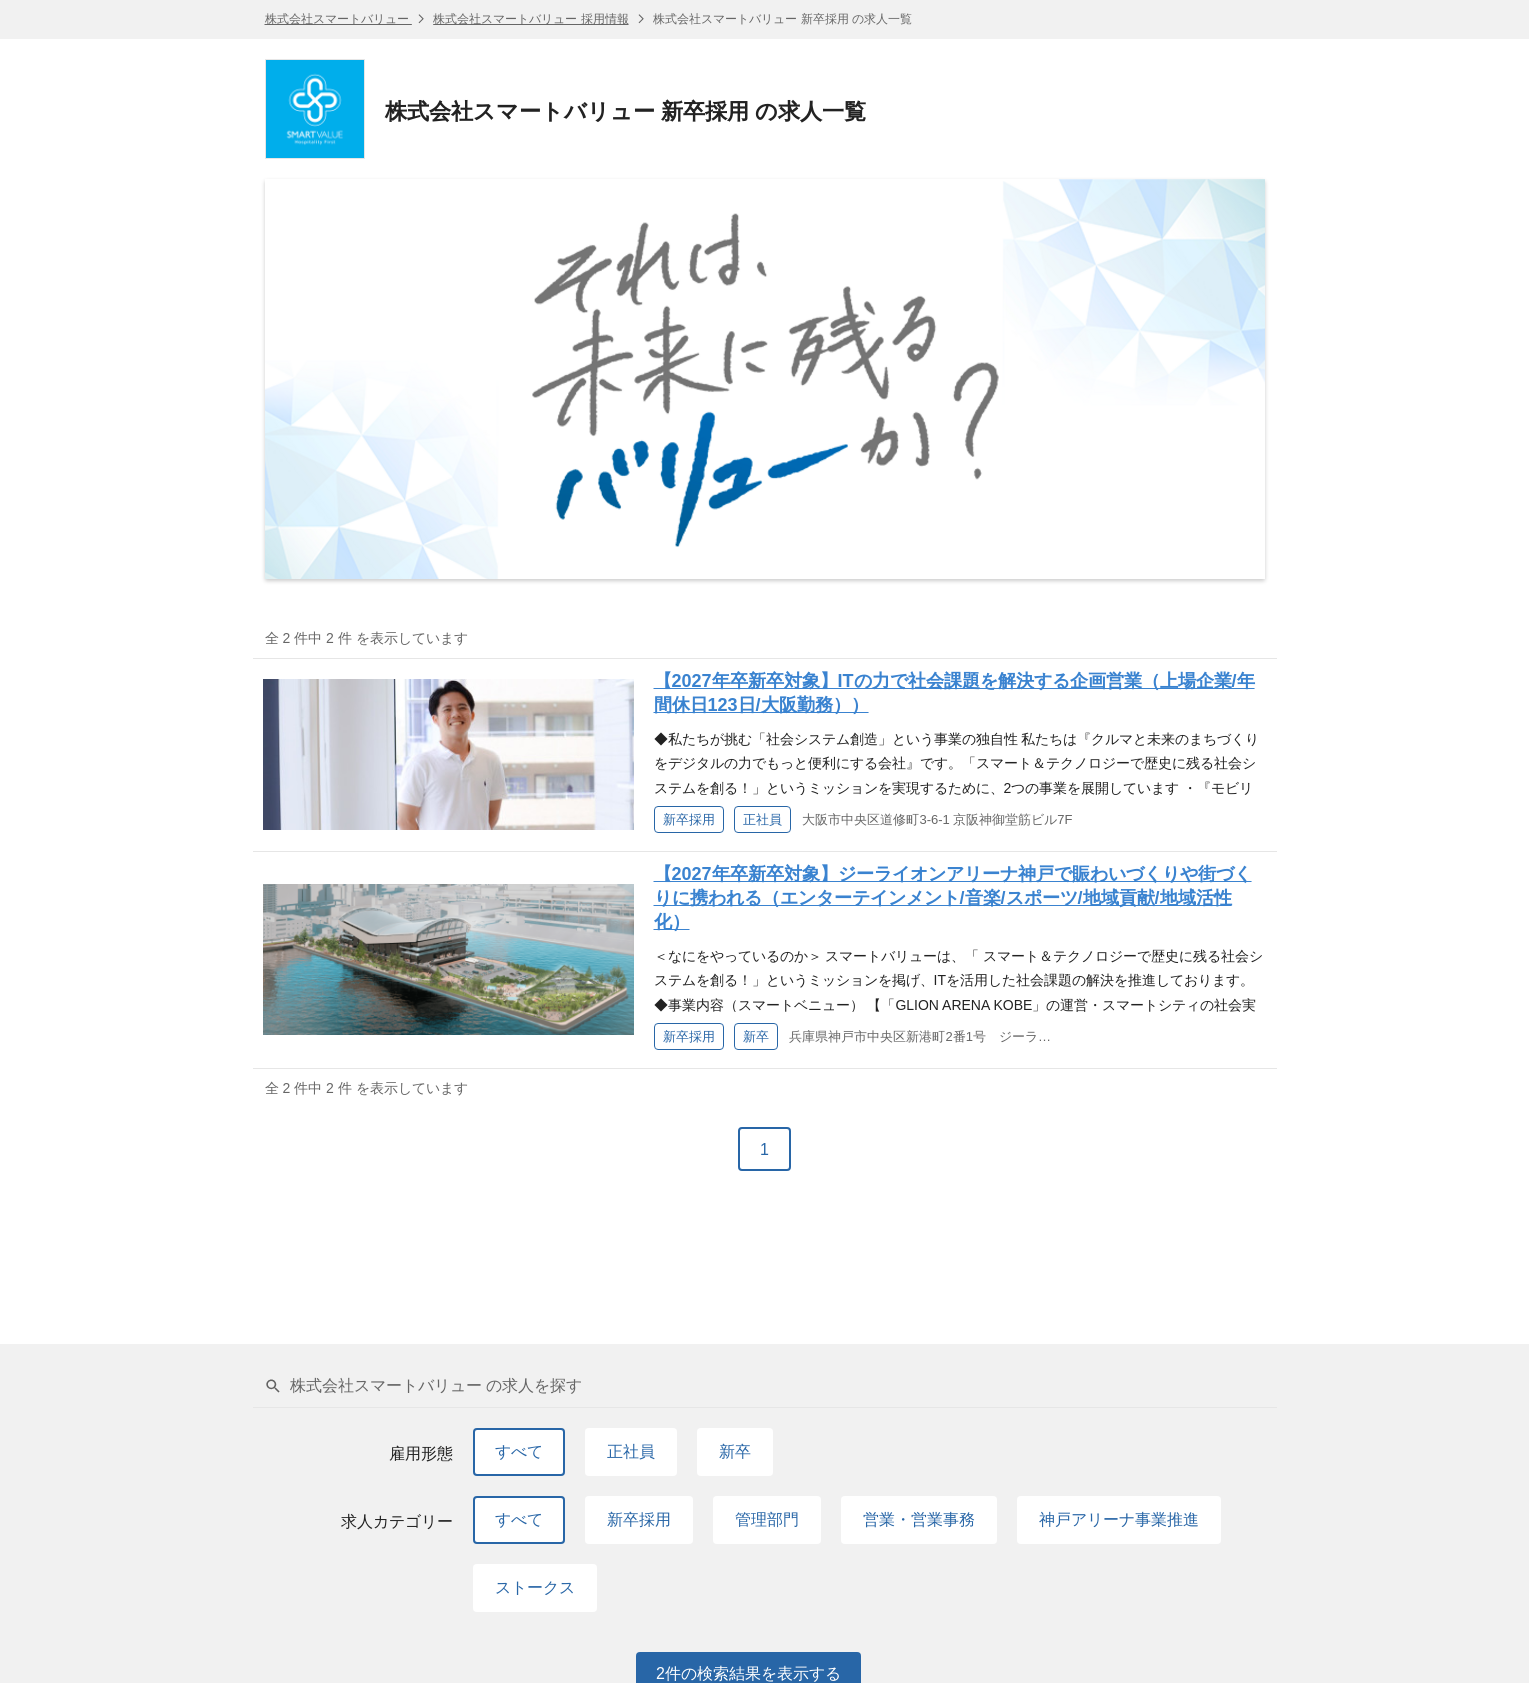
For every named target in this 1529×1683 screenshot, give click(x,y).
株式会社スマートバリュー (338, 19)
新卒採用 (639, 1519)
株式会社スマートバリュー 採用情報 (530, 19)
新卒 (735, 1451)
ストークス (535, 1587)
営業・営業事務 (919, 1519)
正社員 (631, 1451)
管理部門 (767, 1519)
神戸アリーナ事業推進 (1119, 1519)
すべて (519, 1451)
